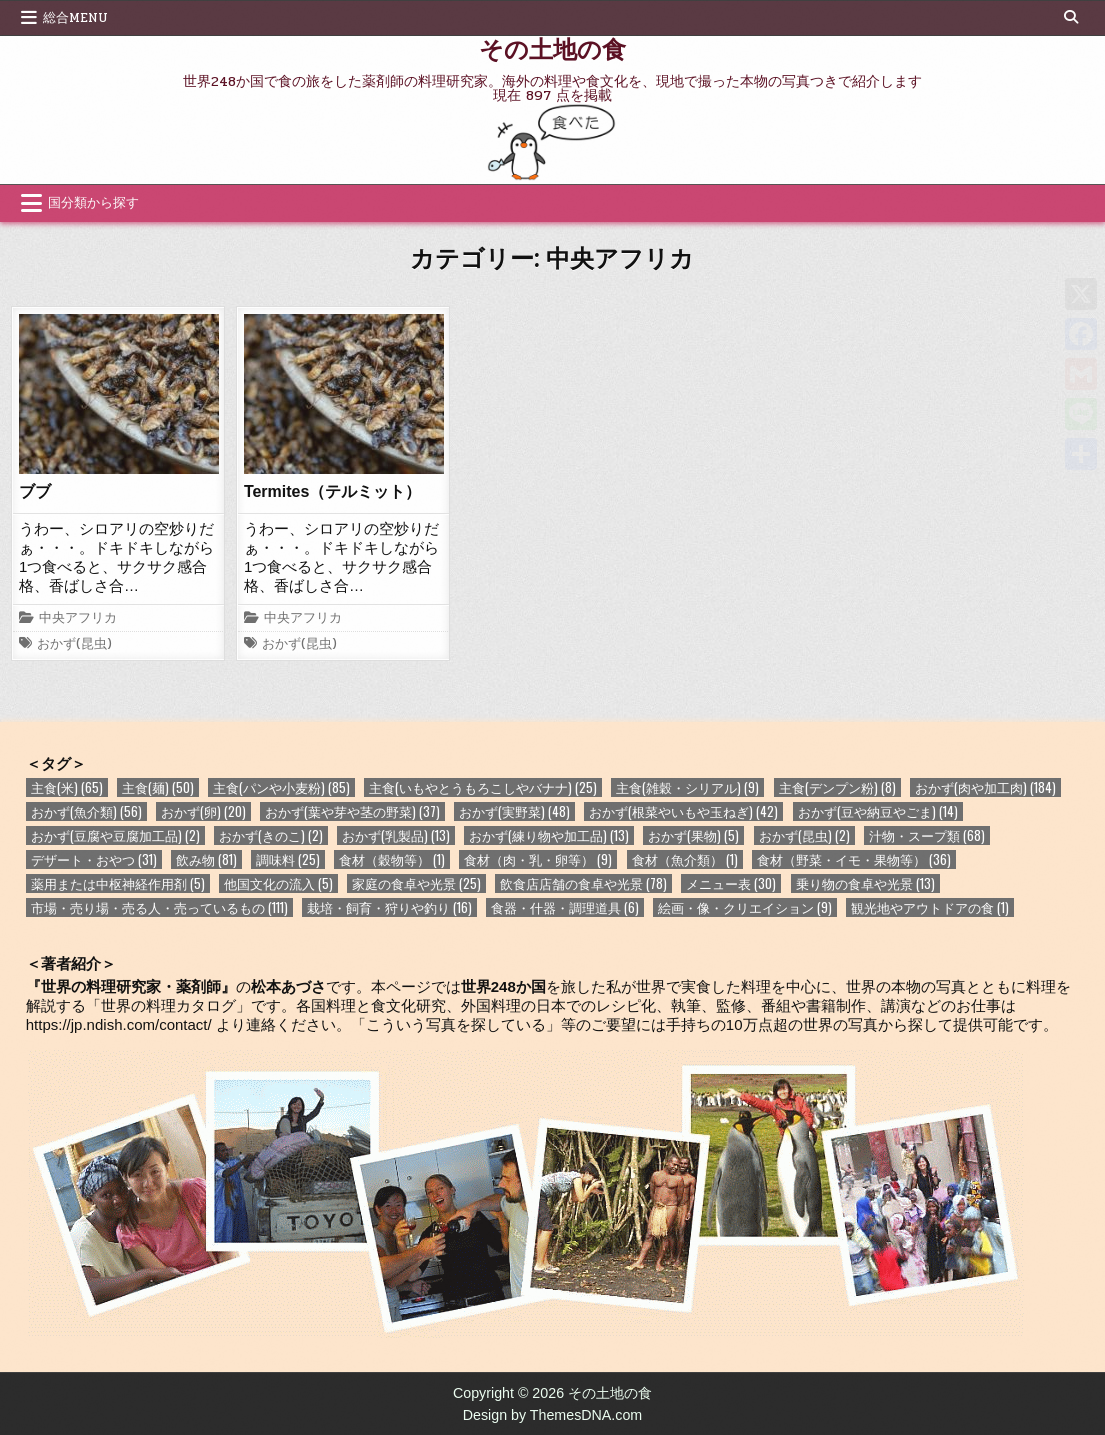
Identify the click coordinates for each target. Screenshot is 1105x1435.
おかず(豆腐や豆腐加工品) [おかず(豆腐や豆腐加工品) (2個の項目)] (115, 835)
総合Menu (75, 18)
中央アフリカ (78, 619)
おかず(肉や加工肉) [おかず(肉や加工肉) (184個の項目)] (985, 787)
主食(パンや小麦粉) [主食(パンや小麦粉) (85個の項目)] (281, 787)
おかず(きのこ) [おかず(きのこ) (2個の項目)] (271, 835)
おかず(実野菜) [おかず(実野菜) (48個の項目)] (514, 811)
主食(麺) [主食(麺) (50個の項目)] (158, 787)
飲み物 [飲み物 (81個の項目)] (206, 859)
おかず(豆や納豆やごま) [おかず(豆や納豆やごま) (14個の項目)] (878, 811)
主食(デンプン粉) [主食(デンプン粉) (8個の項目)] (837, 787)
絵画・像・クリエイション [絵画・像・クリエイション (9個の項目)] (745, 907)
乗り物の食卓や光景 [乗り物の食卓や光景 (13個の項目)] (865, 883)
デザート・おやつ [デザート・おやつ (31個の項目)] (94, 859)
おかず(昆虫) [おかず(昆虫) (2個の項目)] (804, 835)
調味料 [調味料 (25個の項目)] (288, 859)
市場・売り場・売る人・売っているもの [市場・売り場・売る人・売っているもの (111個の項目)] (159, 907)
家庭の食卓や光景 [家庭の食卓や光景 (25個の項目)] (416, 883)
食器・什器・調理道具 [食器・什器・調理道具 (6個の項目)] (565, 907)
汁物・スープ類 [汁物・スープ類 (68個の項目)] (927, 835)
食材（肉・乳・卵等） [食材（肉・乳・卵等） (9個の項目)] (538, 859)
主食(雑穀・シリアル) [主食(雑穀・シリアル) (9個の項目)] (687, 787)
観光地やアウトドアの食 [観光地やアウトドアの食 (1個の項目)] (930, 907)
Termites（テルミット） (333, 491)
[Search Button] (1071, 17)
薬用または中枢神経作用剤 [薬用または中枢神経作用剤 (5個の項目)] (118, 883)
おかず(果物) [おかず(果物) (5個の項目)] (693, 835)
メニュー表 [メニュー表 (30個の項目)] (731, 883)
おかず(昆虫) (74, 645)
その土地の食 (552, 48)
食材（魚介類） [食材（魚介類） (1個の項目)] (685, 859)
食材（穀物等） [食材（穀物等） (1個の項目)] (392, 859)
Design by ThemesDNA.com (553, 1415)
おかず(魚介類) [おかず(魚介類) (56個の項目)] (86, 811)
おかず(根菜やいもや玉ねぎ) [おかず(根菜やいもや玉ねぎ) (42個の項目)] (683, 811)
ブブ (35, 491)
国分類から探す (93, 203)
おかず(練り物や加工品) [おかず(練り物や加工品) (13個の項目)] (549, 835)
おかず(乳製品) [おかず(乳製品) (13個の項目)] (396, 835)
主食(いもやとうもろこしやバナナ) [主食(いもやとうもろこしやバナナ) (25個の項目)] (483, 787)
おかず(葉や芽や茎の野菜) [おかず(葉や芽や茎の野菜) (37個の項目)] (352, 811)
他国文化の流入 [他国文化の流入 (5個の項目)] (278, 883)
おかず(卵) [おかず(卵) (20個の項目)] (203, 811)
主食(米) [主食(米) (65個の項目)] (67, 787)
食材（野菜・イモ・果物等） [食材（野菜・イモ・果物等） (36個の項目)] (854, 859)
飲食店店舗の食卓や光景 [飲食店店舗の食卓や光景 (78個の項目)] (583, 883)
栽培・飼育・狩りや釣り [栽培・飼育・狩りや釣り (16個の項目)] (389, 907)
